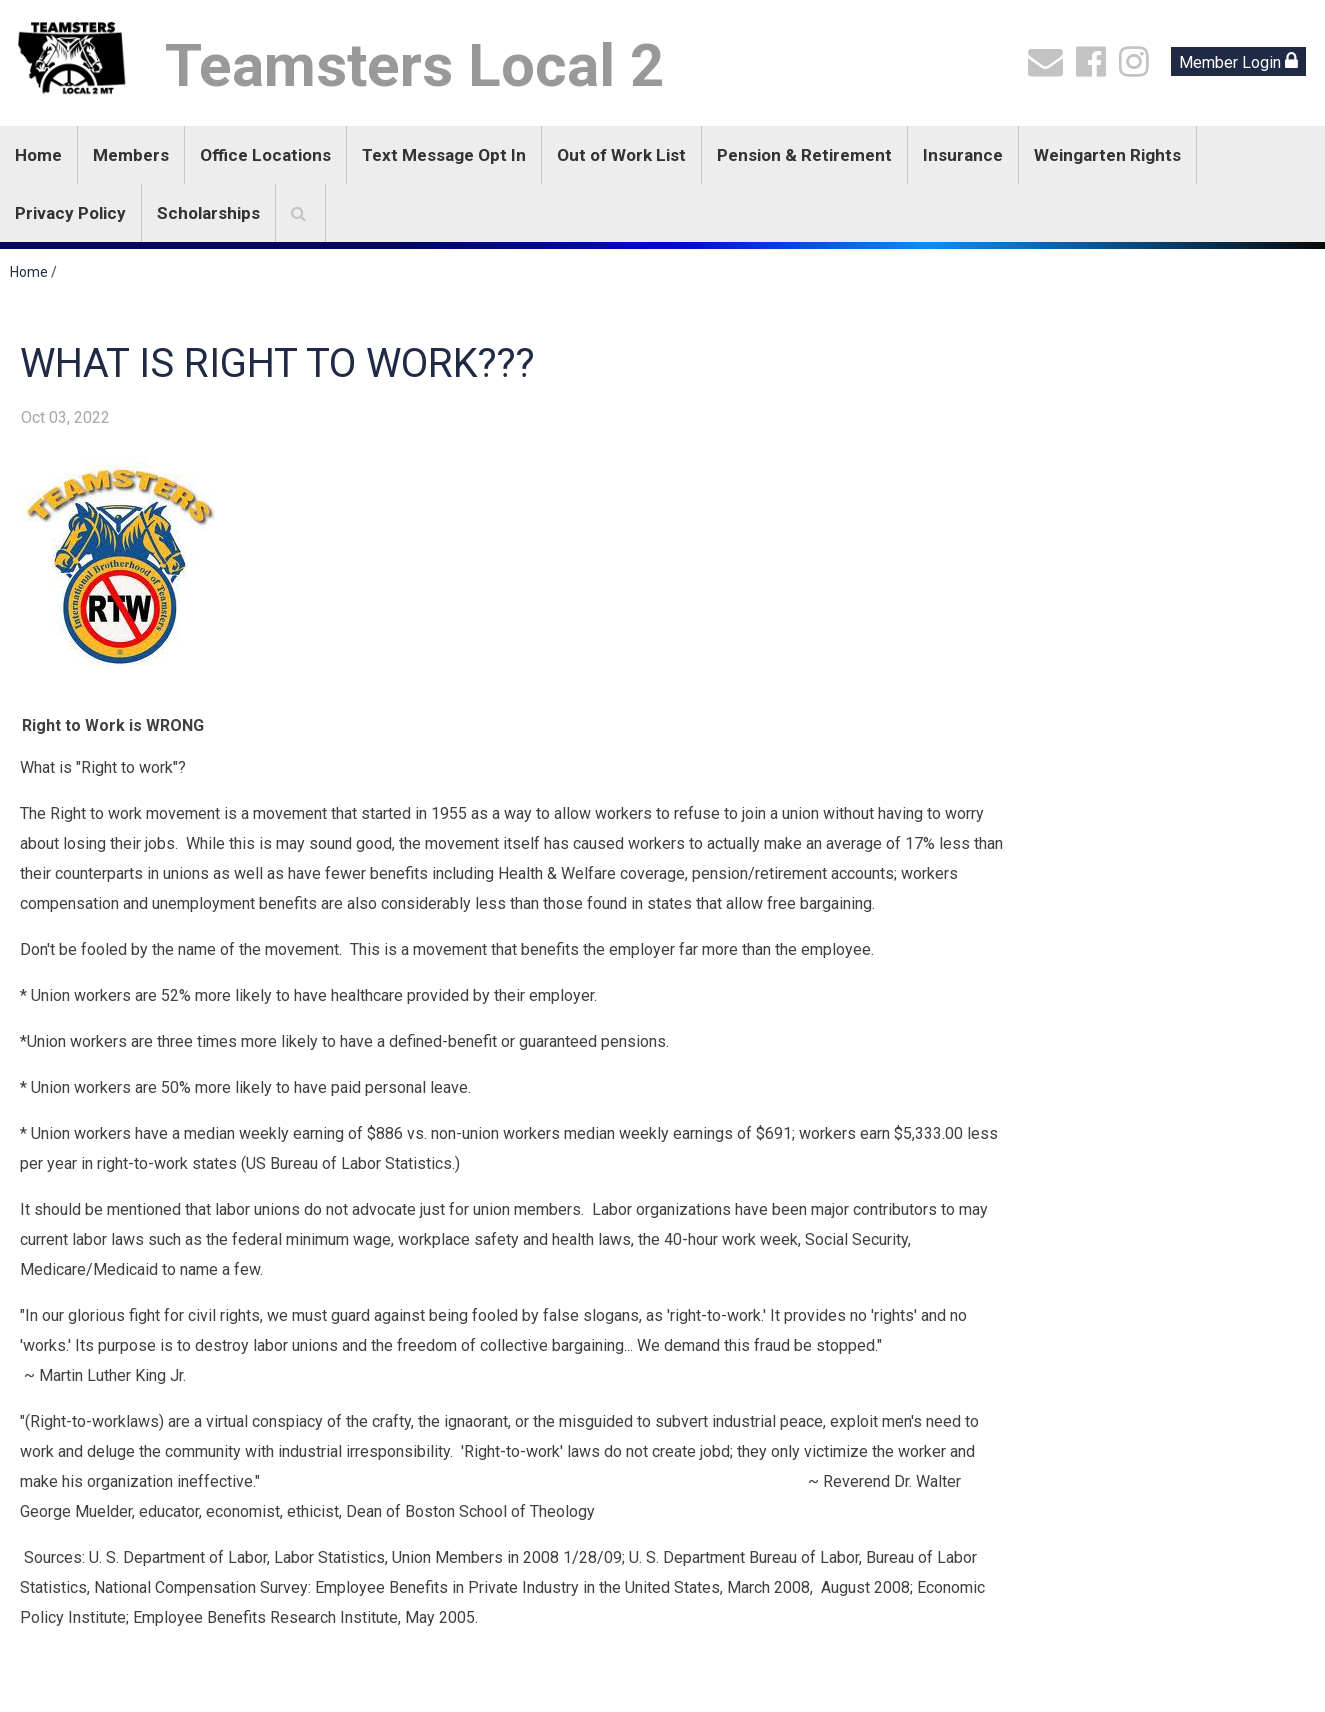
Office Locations (265, 155)
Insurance (963, 155)
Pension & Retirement (804, 155)
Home (38, 155)
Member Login (1238, 61)
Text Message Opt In (444, 155)
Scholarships (208, 213)
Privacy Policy (70, 213)
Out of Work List (621, 155)
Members (131, 155)
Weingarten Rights (1107, 155)
